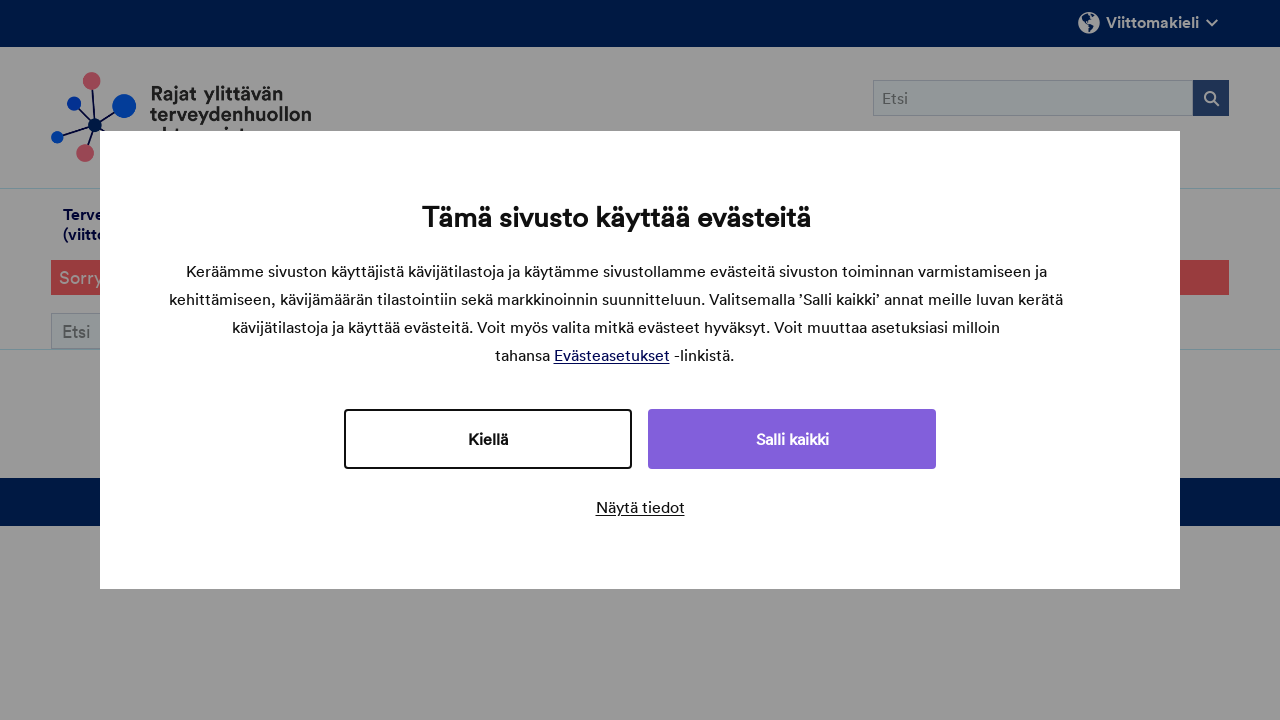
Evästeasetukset (612, 355)
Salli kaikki (792, 439)
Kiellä (488, 439)
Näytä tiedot (640, 507)
